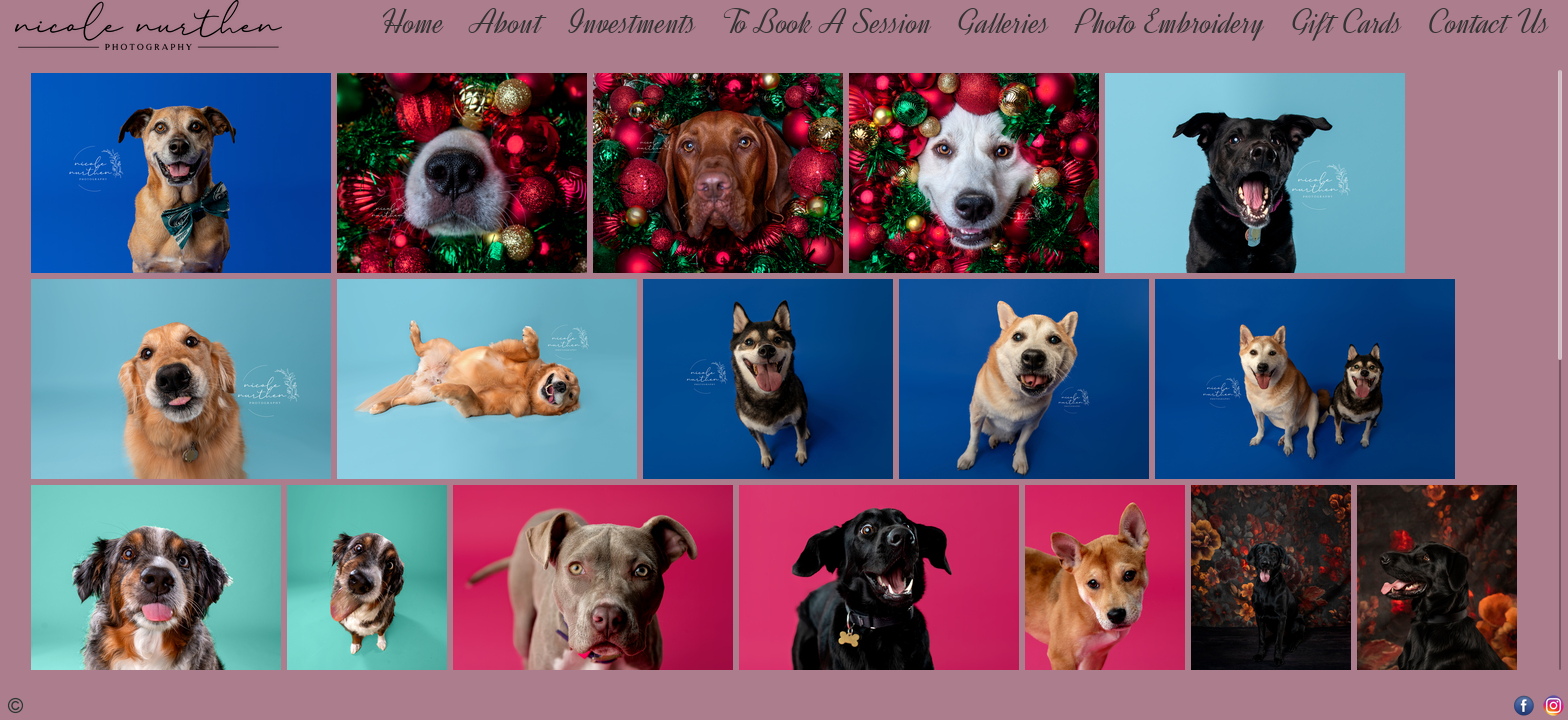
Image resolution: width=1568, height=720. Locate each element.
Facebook (1524, 705)
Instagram (1553, 705)
